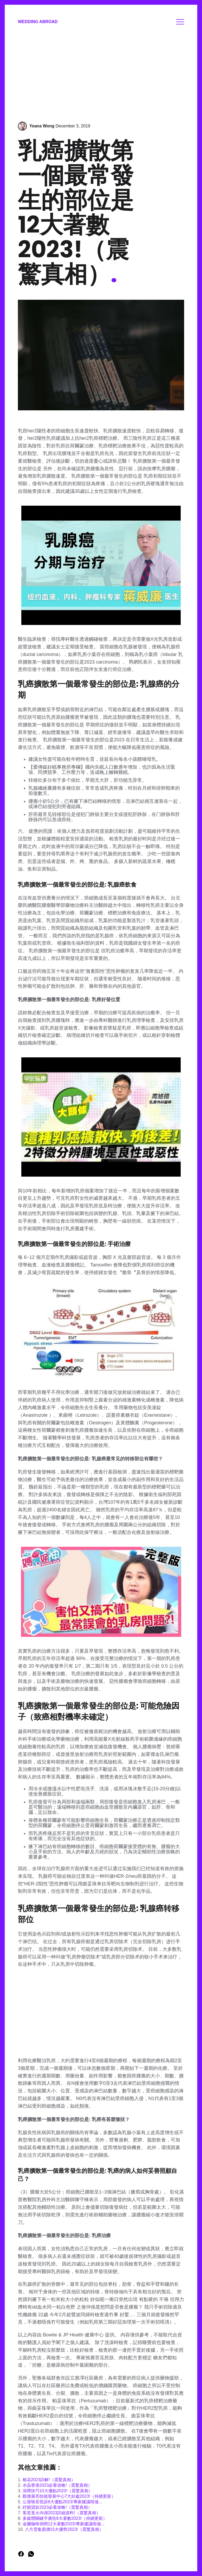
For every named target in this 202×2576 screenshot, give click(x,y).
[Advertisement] (101, 74)
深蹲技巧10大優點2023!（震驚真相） (58, 2491)
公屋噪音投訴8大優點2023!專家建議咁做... (62, 2502)
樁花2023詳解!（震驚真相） (49, 2479)
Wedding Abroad (38, 21)
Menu (180, 21)
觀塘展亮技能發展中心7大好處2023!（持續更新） (69, 2496)
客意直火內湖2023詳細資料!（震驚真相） (61, 2513)
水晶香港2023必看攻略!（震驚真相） (57, 2485)
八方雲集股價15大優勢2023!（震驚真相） (64, 2529)
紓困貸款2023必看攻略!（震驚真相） (57, 2507)
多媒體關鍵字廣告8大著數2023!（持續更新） (65, 2518)
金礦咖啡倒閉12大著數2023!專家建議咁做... (63, 2524)
